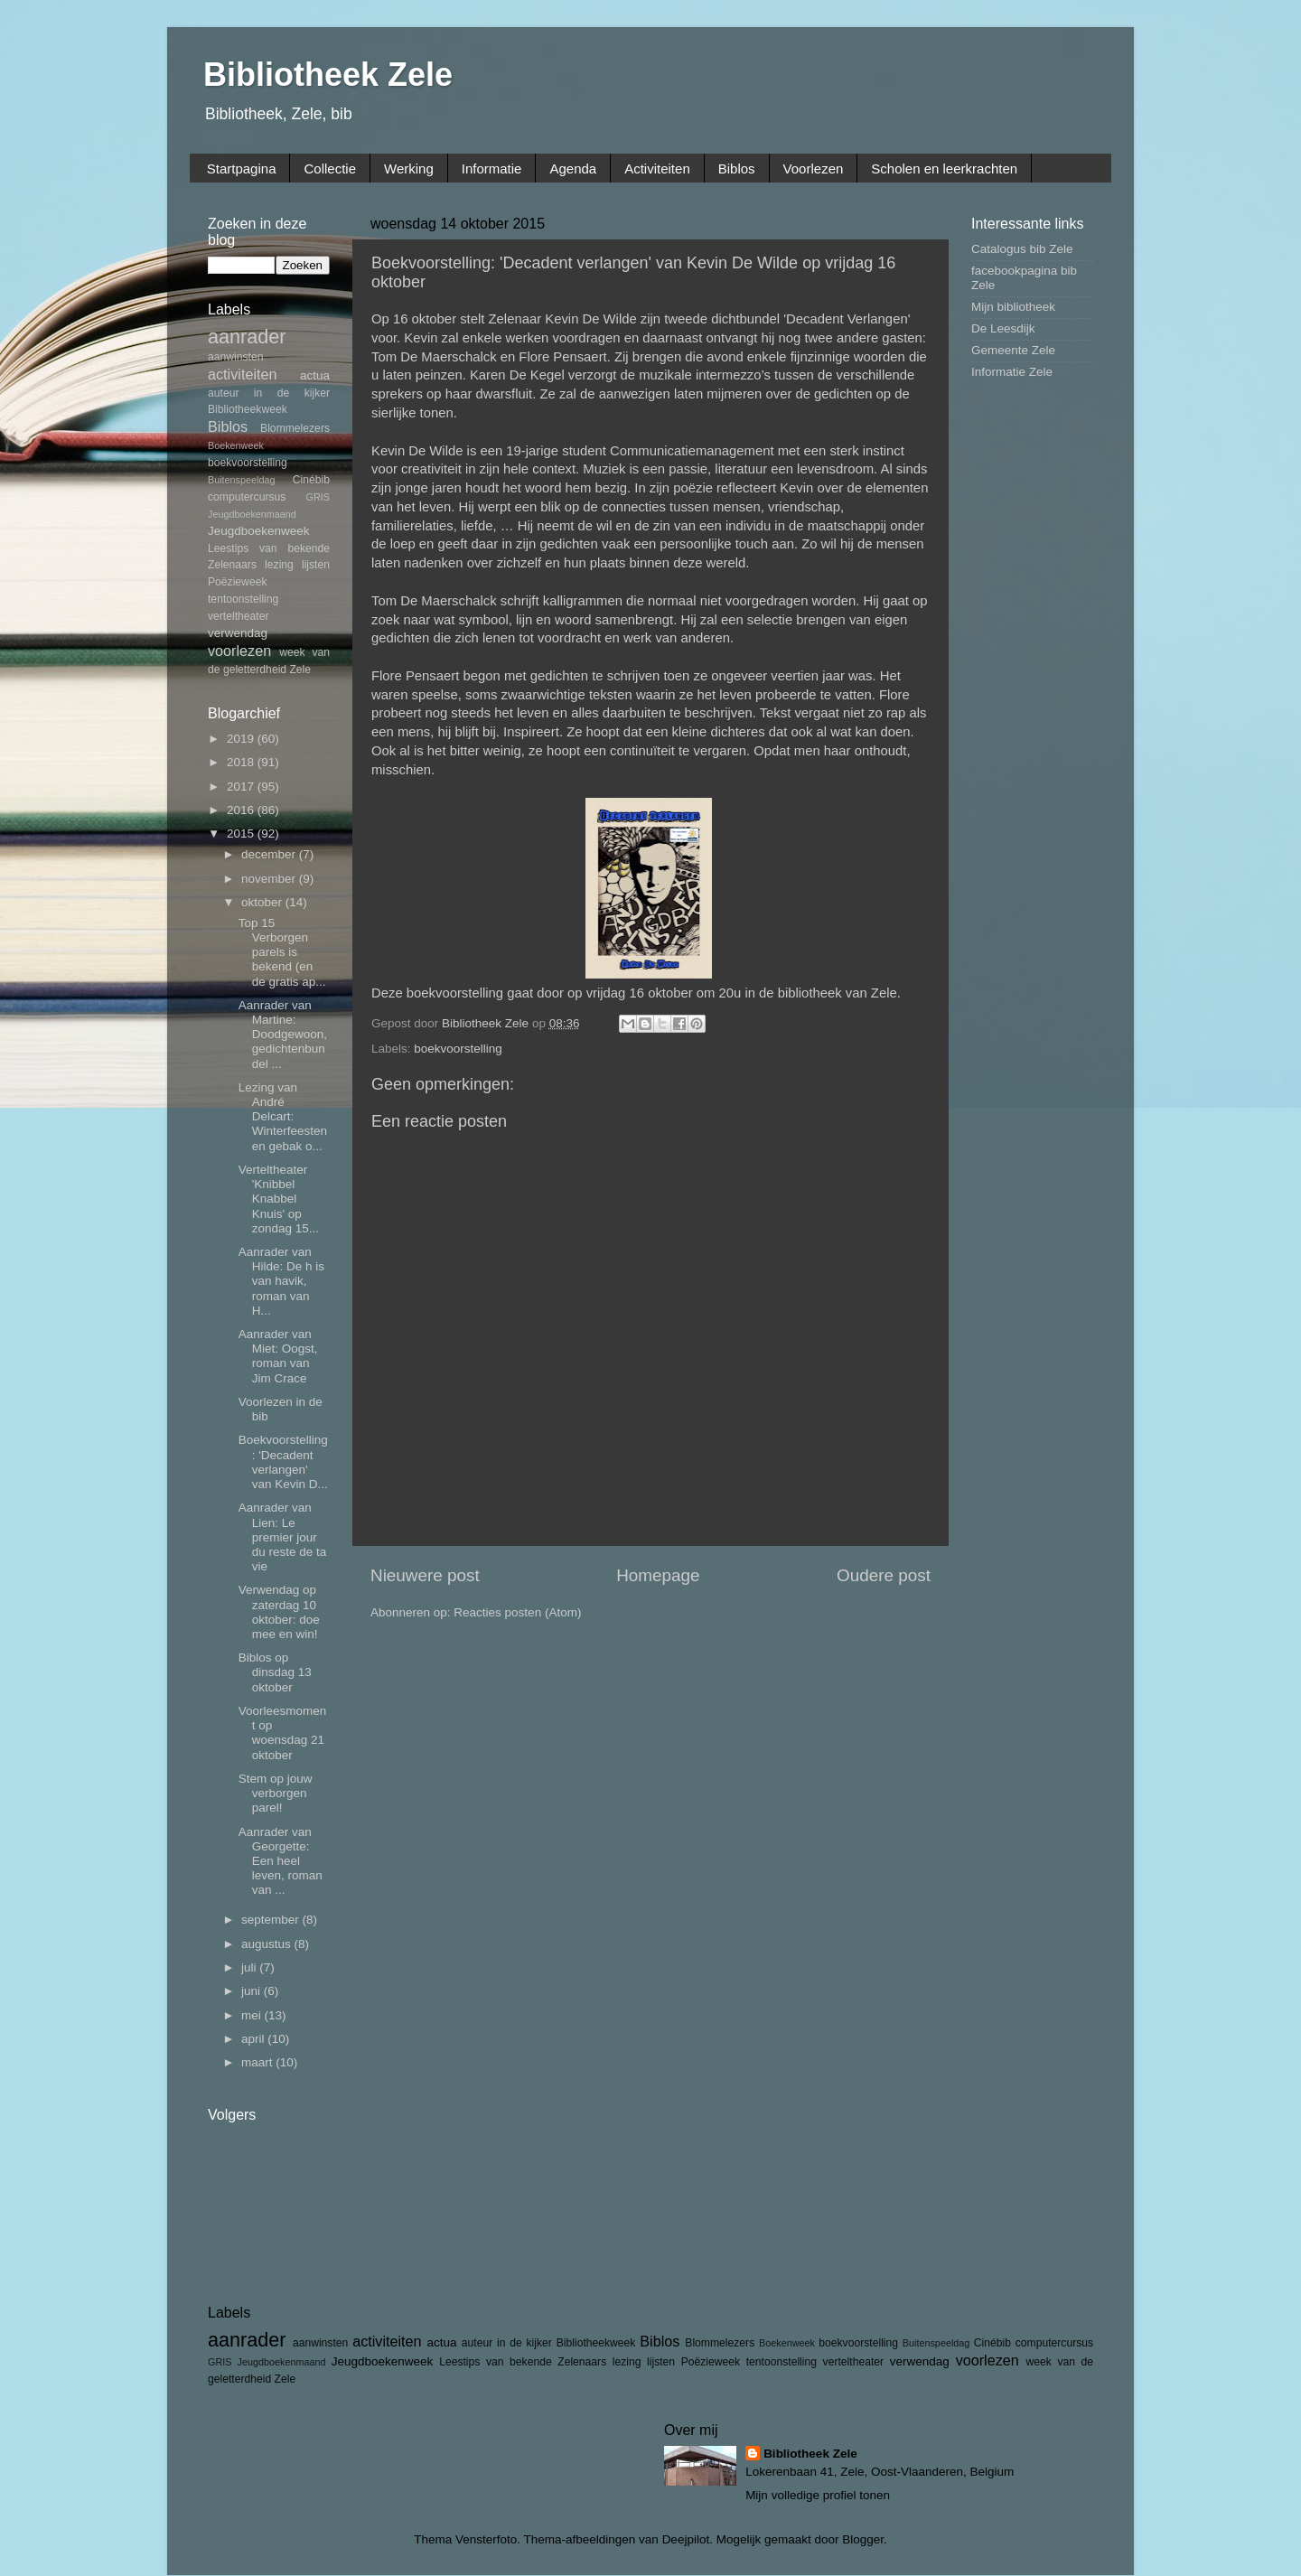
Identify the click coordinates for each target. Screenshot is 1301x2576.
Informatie (492, 168)
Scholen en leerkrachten (944, 168)
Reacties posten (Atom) (517, 1612)
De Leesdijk (1003, 328)
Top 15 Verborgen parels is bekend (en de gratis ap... (282, 952)
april (254, 2039)
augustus (268, 1944)
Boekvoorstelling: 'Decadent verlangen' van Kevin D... (283, 1462)
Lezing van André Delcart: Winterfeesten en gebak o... (283, 1117)
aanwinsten (235, 357)
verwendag (237, 633)
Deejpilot (686, 2539)
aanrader (246, 336)
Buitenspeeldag (241, 479)
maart (258, 2062)
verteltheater (238, 616)
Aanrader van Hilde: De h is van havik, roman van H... (281, 1281)
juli (250, 1967)
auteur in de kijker (269, 393)
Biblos (736, 168)
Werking (409, 168)
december (270, 854)
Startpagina (241, 168)
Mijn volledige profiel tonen (817, 2495)
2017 (242, 786)
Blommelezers (295, 428)
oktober (263, 902)
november (270, 878)
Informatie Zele (1012, 372)
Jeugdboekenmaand (252, 514)
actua (315, 375)
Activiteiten (657, 168)
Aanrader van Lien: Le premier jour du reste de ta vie (283, 1537)
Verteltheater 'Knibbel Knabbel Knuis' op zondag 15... (279, 1199)
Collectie (330, 168)
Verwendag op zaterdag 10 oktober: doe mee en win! (279, 1612)
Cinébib (311, 479)
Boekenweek (236, 445)
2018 (242, 762)
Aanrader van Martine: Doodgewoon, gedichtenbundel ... (283, 1034)
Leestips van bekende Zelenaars (522, 2362)
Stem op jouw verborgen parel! (276, 1793)
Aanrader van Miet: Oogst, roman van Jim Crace (278, 1356)
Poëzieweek (237, 582)
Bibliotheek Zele (328, 74)
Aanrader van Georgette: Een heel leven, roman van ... (281, 1861)
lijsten (316, 564)
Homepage (657, 1575)
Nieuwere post (425, 1575)
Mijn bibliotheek (1013, 307)
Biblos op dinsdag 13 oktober (275, 1672)
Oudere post (884, 1575)
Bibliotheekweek (247, 409)
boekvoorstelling (458, 1048)
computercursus (246, 497)
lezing (279, 564)
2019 (242, 738)
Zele (300, 669)
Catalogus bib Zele (1022, 249)
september (272, 1919)
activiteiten (242, 374)
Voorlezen (813, 168)
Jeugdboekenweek (259, 531)
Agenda (572, 168)
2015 (242, 833)
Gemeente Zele (1013, 350)
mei (253, 2015)
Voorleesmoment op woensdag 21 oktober (283, 1733)
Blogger (863, 2539)
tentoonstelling (243, 599)
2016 (242, 810)
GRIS (318, 497)
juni (252, 1991)
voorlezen (239, 650)
